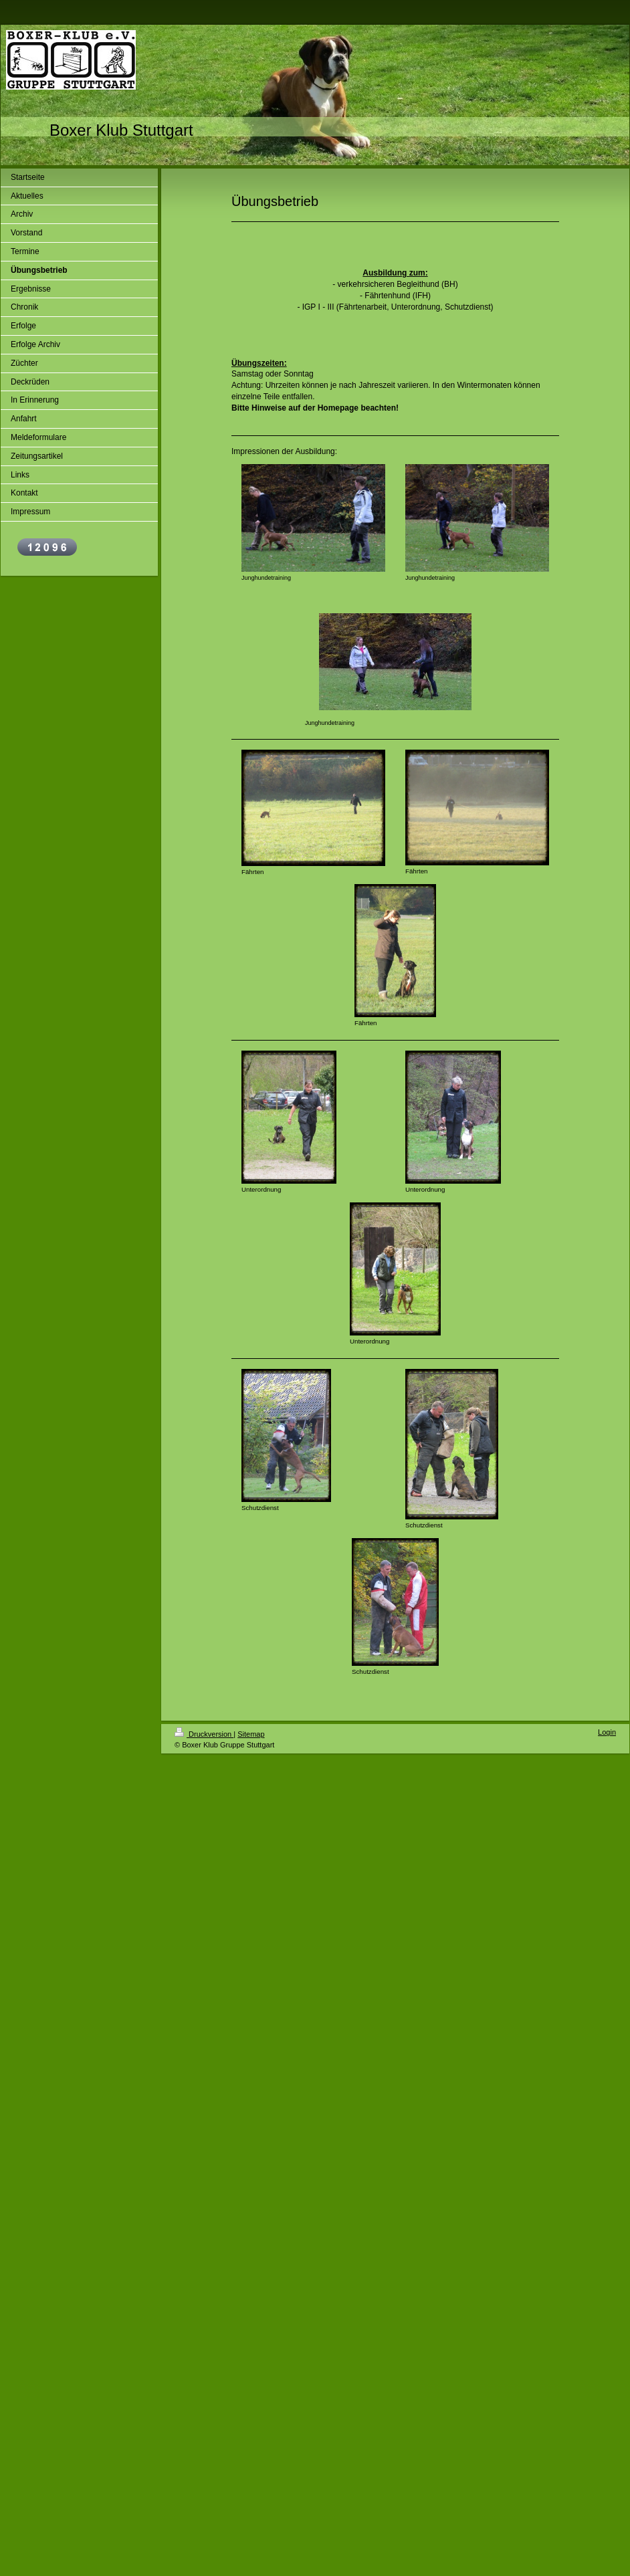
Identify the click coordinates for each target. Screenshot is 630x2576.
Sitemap (250, 1734)
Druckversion (204, 1734)
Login (607, 1732)
